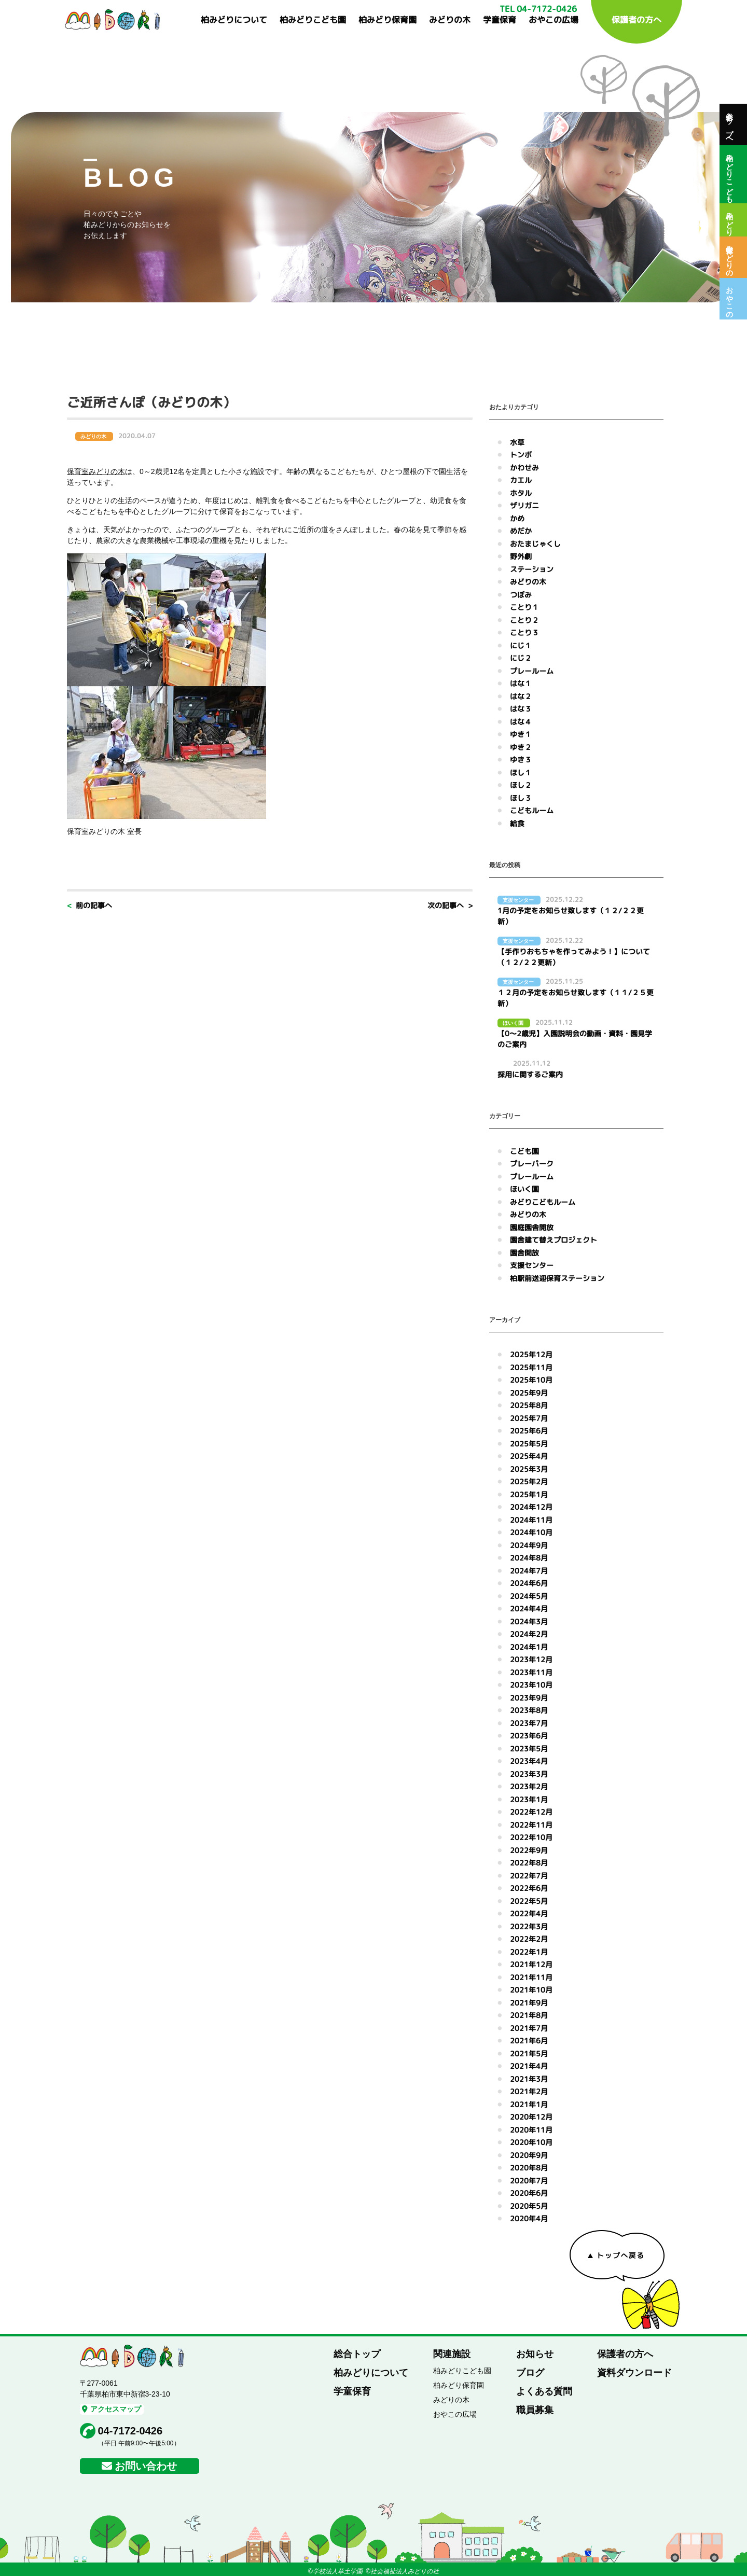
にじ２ (521, 658)
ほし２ (521, 785)
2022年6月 (529, 1888)
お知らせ (535, 2354)
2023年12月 (531, 1659)
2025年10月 (531, 1380)
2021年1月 (529, 2104)
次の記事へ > (450, 905)
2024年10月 (531, 1532)
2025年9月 (529, 1393)
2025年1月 (529, 1494)
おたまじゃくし (535, 544)
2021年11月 (531, 1977)
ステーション (532, 569)
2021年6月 (529, 2040)
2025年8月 (529, 1405)
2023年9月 (529, 1698)
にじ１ (521, 645)
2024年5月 (529, 1596)
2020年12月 (531, 2117)
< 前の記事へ (89, 905)
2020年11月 (531, 2130)
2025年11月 (531, 1367)
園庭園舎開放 (532, 1227)
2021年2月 (529, 2091)
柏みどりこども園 (313, 19)
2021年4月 (529, 2066)
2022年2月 (529, 1939)
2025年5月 (529, 1444)
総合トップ (357, 2354)
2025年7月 (529, 1418)
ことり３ (524, 632)
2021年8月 (529, 2015)
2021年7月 (529, 2028)
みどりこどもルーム (542, 1202)
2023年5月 (529, 1748)
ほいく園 (524, 1189)
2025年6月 (529, 1431)
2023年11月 (531, 1672)
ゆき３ (521, 759)
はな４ (521, 722)
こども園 (524, 1151)
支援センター (532, 1265)
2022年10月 (531, 1837)
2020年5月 (529, 2206)
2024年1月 (529, 1647)
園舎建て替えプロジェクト (553, 1240)
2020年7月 (529, 2180)
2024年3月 (529, 1621)
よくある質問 (544, 2391)
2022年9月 (529, 1850)
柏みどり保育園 (387, 19)
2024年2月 (529, 1634)
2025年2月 (529, 1481)
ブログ (530, 2373)
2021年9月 (529, 2003)
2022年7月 (529, 1876)
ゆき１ (521, 734)
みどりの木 (450, 19)
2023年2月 (529, 1786)
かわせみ (524, 467)
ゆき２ (521, 747)
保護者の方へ (636, 19)
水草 (517, 442)
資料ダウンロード (634, 2373)
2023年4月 (529, 1761)
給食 (517, 823)
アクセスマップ (111, 2409)
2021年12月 (531, 1964)
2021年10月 (531, 1990)
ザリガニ (524, 505)
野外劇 (521, 556)
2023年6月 (529, 1735)
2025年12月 (531, 1354)
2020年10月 (531, 2142)
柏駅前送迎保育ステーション (557, 1278)
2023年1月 (529, 1799)
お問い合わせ (146, 2466)
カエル (521, 480)
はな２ (521, 696)
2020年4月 (529, 2218)
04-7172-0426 (130, 2430)
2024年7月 (529, 1571)
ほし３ (521, 798)
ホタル (521, 493)
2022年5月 (529, 1901)
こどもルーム (532, 810)
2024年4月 (529, 1608)
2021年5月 (529, 2053)
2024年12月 (531, 1507)
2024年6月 (529, 1583)
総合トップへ (729, 124)
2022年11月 (531, 1825)
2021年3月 (529, 2079)
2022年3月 (529, 1926)
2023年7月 (529, 1723)
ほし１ (521, 772)
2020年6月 (529, 2193)
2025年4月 (529, 1456)
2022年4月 (529, 1913)
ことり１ (524, 607)
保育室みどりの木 (729, 257)
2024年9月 (529, 1545)
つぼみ (521, 595)
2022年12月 (531, 1812)
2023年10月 (531, 1685)
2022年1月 (529, 1952)
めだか (521, 531)
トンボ (521, 454)
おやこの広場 (553, 19)
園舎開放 (524, 1253)
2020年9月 (529, 2155)
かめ (517, 518)
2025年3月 (529, 1469)
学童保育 (499, 19)
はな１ (521, 683)
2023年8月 (529, 1710)
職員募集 (535, 2410)
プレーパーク (532, 1163)
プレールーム (532, 671)
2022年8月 (529, 1863)
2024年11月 (531, 1520)
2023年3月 (529, 1774)
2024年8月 (529, 1558)
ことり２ (524, 620)
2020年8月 (529, 2168)
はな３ (521, 709)
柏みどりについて (234, 19)
